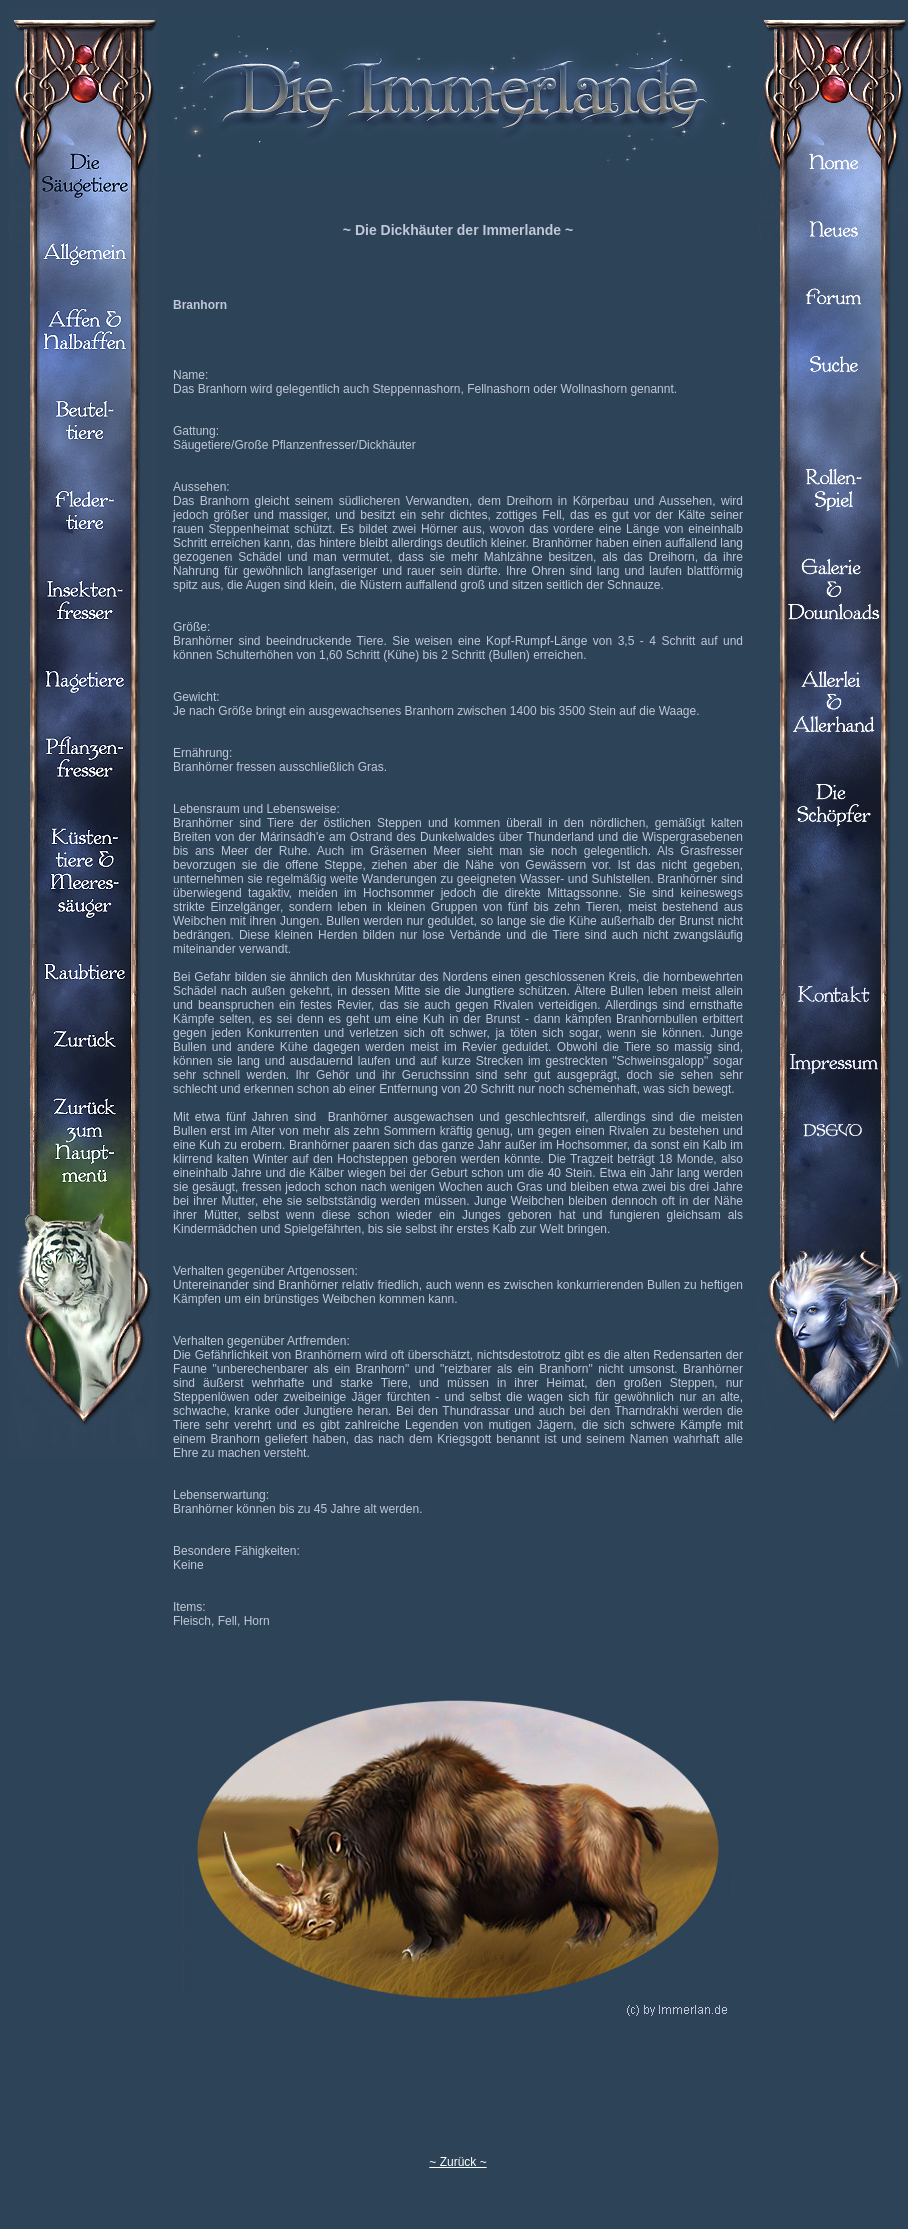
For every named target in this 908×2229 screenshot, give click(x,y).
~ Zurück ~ (457, 2162)
